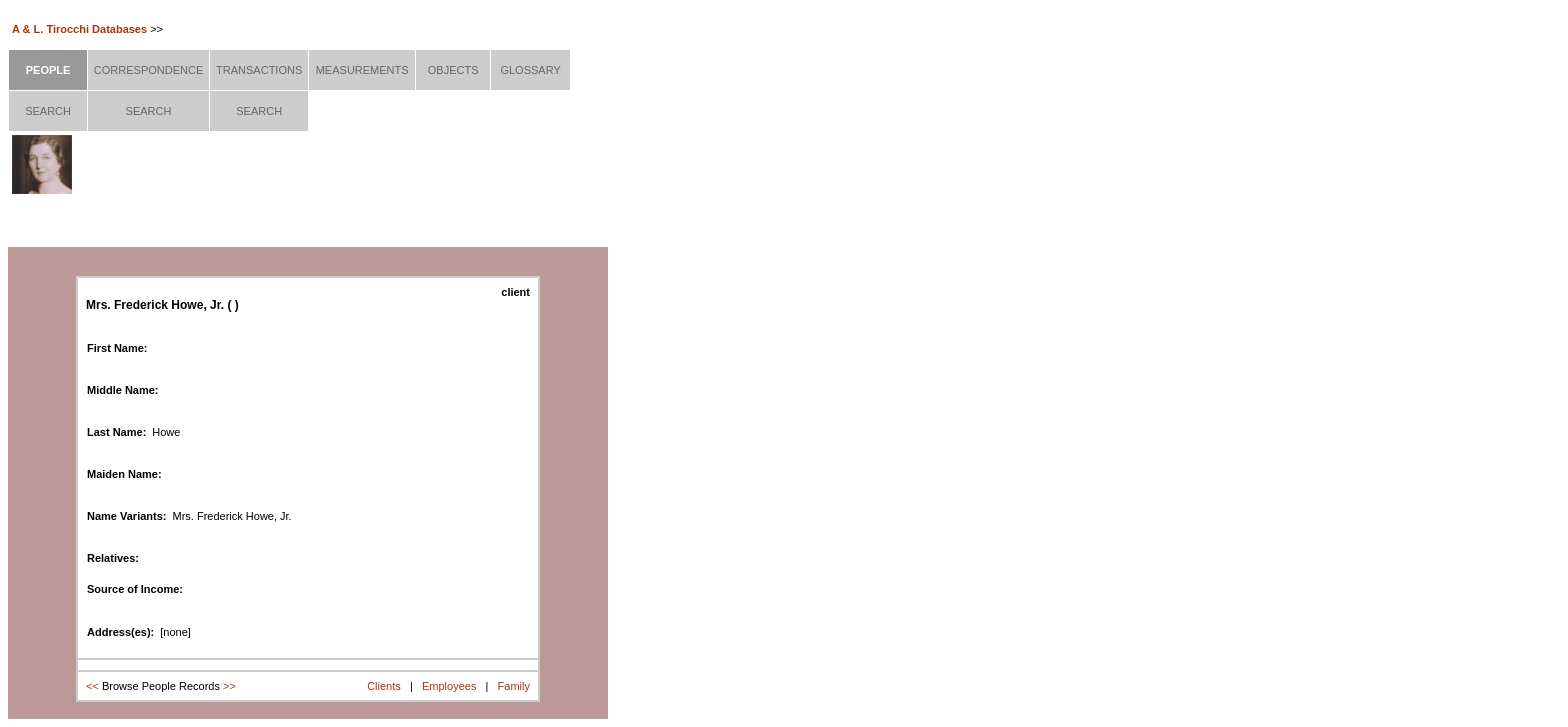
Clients (384, 686)
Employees (449, 686)
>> (229, 686)
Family (514, 686)
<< (92, 686)
